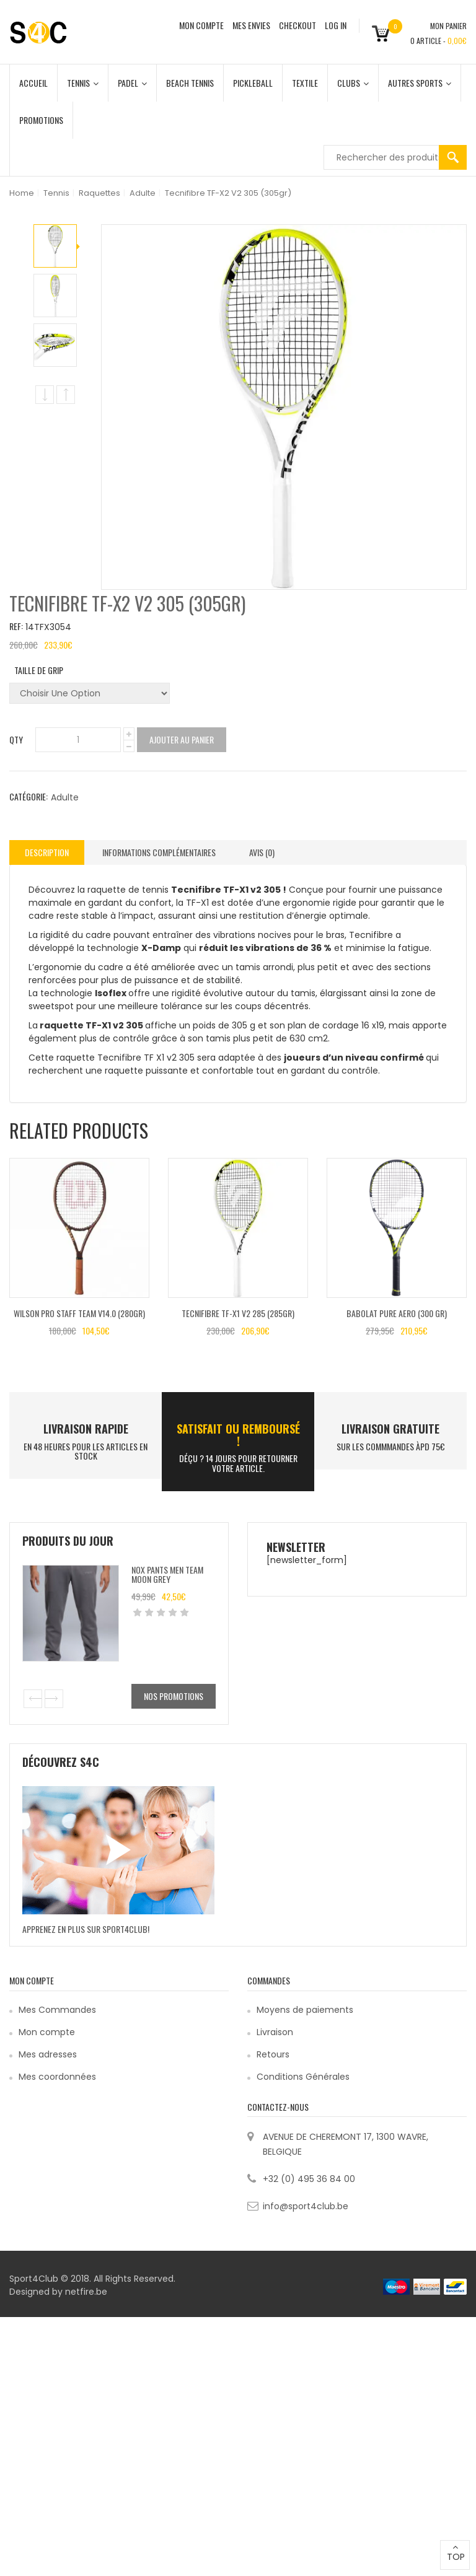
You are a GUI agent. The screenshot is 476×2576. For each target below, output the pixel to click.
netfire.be (86, 2291)
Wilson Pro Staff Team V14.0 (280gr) (79, 1313)
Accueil (33, 82)
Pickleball (253, 82)
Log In (335, 25)
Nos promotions (173, 1695)
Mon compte (47, 2032)
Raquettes (99, 193)
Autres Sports (419, 82)
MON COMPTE (201, 25)
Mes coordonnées (57, 2076)
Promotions (41, 119)
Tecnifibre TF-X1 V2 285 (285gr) (238, 1313)
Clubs (353, 82)
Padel (132, 82)
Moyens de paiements (305, 2010)
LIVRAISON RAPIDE (85, 1429)
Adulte (143, 193)
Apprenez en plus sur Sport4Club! (85, 1928)
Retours (273, 2054)
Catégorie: (28, 796)
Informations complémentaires (159, 852)
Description (47, 852)
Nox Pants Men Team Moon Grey (167, 1574)
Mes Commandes (57, 2010)
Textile (305, 82)
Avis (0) (262, 852)
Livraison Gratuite (390, 1429)
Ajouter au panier (181, 739)
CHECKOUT (297, 25)
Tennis (83, 82)
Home (21, 193)
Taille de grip (38, 670)
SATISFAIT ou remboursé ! (238, 1435)
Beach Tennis (190, 82)
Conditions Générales (303, 2076)
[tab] (46, 852)
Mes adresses (48, 2054)
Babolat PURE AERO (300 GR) (396, 1313)
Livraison (275, 2032)
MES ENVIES (251, 25)
